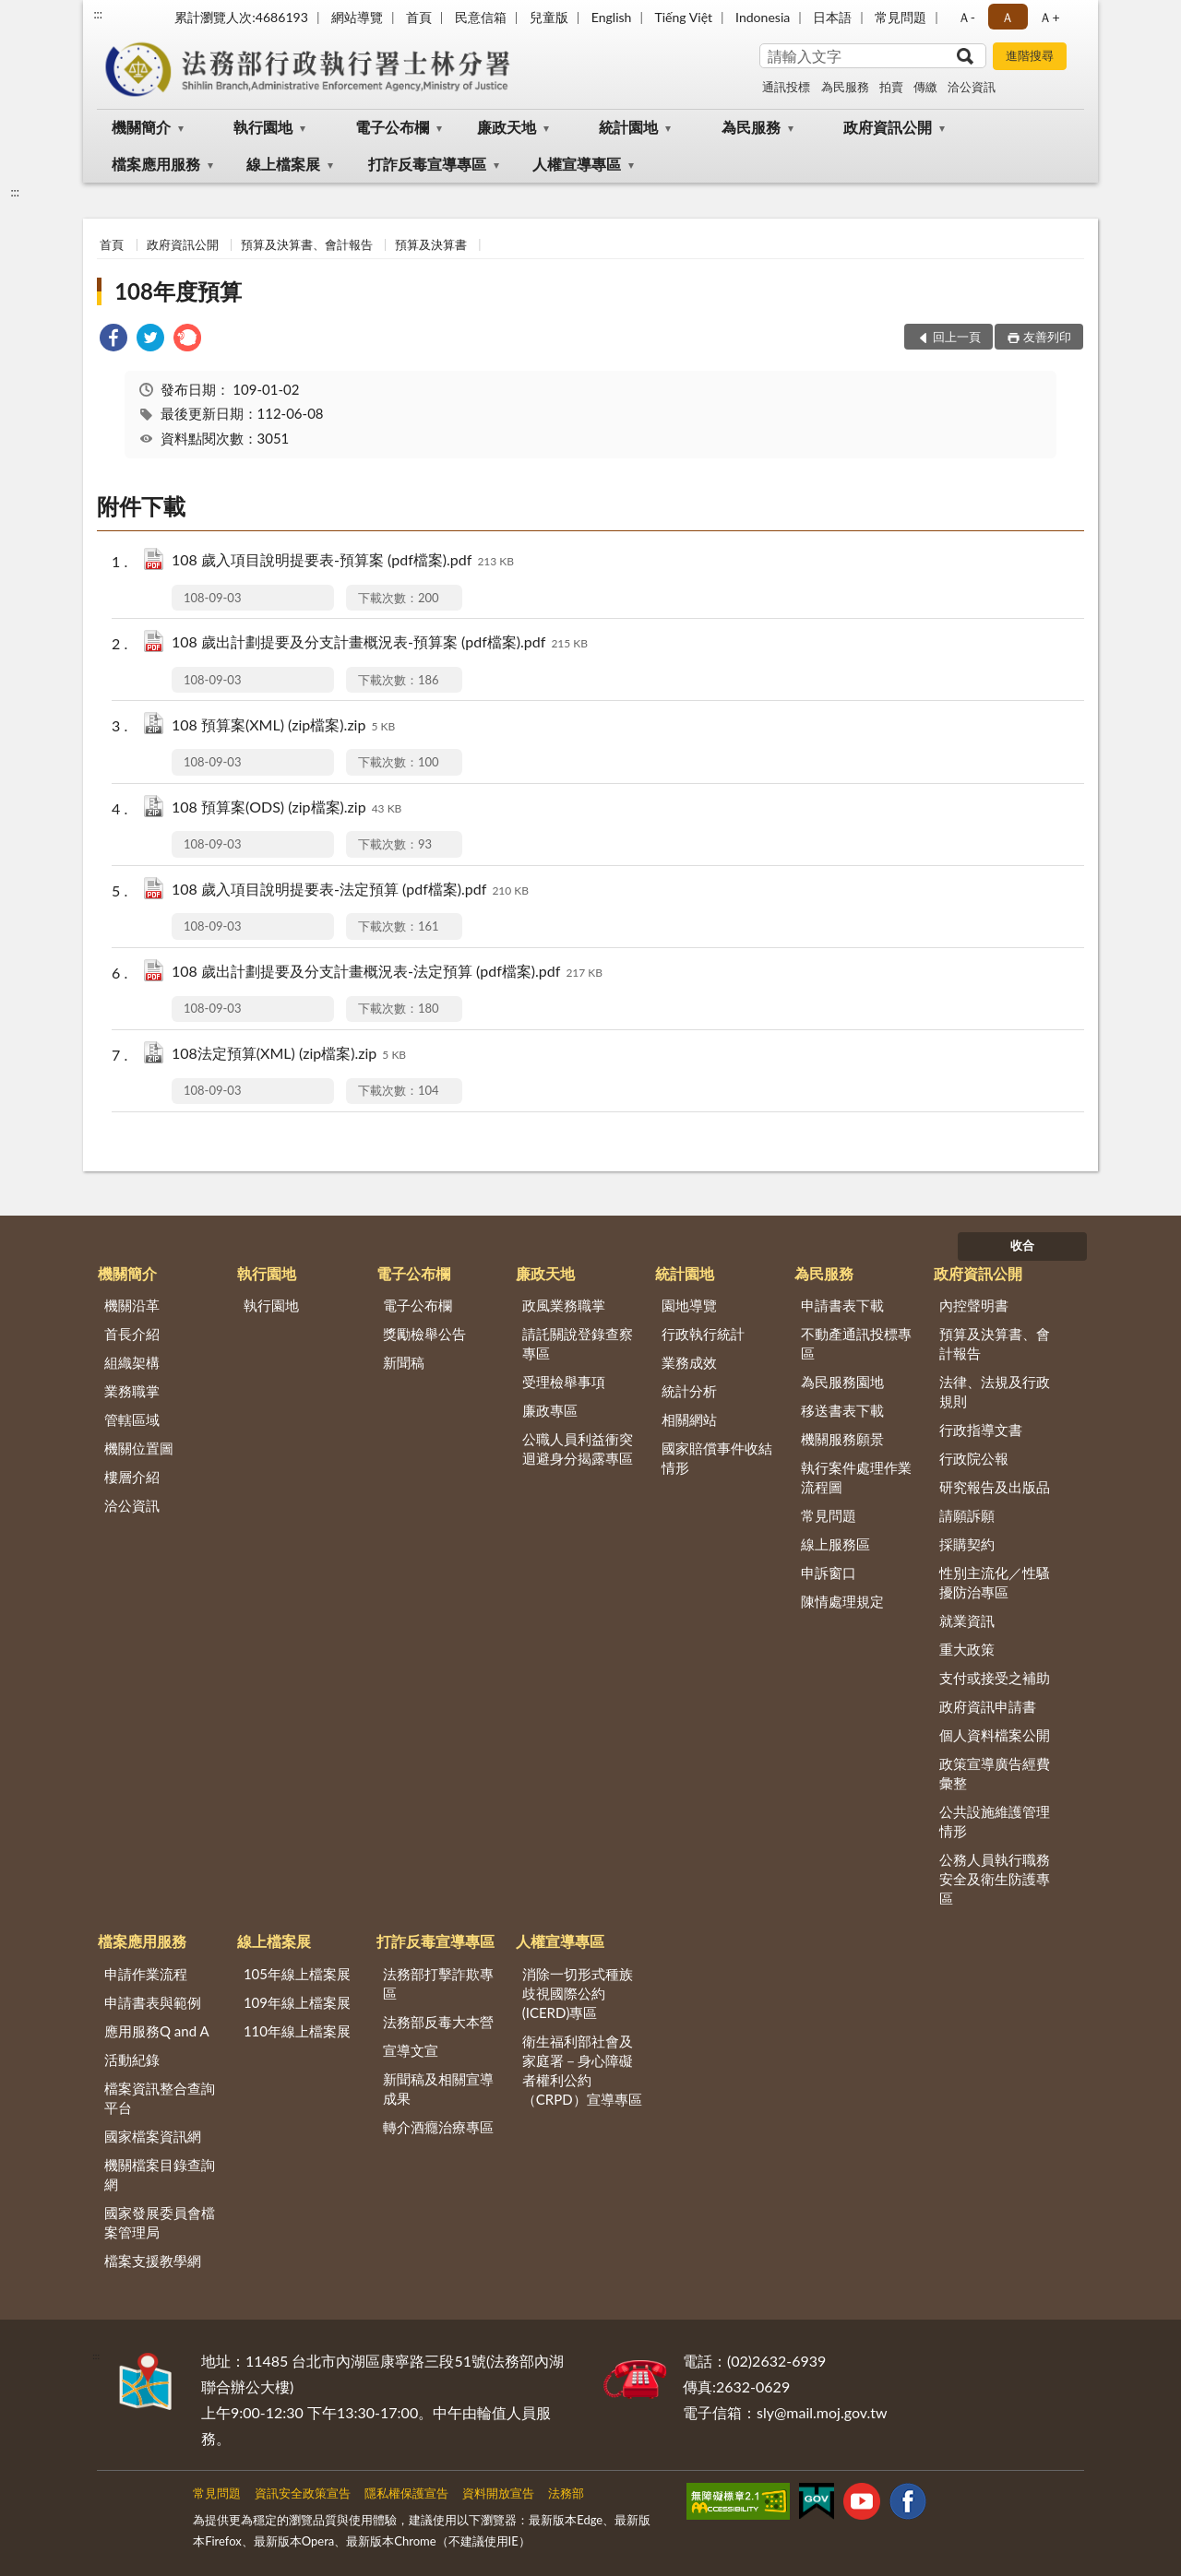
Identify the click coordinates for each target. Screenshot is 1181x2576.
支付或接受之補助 (994, 1677)
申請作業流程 (145, 1973)
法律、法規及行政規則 (994, 1391)
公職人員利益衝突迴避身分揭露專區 (577, 1448)
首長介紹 (132, 1333)
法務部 (566, 2493)
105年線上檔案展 (297, 1973)
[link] (113, 340)
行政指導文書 (980, 1429)
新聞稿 (403, 1362)
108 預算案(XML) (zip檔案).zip (283, 726)
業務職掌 (132, 1391)
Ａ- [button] (966, 17)
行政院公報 (973, 1458)
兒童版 (549, 17)
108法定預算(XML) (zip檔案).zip (289, 1054)
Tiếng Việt (683, 17)
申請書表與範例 (152, 2002)
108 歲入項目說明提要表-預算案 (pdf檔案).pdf (343, 561)
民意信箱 (481, 17)
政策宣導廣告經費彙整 (994, 1773)
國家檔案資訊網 (152, 2136)
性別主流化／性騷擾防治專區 (994, 1582)
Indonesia (762, 17)
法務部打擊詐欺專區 (438, 1983)
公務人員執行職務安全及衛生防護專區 (994, 1878)
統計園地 (628, 127)
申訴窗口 (828, 1572)
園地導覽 (689, 1305)
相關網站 (689, 1419)
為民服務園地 (842, 1381)
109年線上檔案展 (297, 2002)
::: (97, 13)
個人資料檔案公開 (994, 1735)
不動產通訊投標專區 (856, 1343)
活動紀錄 (132, 2059)
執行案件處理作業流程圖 (856, 1477)
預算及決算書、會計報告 (307, 244)
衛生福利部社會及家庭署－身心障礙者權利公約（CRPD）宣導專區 (582, 2070)
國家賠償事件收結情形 (717, 1458)
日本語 (832, 17)
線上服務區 (835, 1544)
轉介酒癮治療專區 (438, 2127)
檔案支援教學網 (152, 2260)
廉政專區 (550, 1410)
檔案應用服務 (156, 163)
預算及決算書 (431, 244)
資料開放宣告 (498, 2493)
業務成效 (689, 1362)
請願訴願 (967, 1515)
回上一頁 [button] (957, 336)
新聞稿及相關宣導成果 (438, 2089)
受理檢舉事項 (563, 1381)
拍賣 (891, 86)
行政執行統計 (703, 1333)
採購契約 (967, 1544)
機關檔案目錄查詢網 (159, 2174)
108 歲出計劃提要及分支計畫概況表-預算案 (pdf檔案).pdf (380, 643)
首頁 (419, 17)
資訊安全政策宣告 (303, 2493)
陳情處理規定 (842, 1601)
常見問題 (900, 17)
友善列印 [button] (1047, 336)
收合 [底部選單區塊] (1022, 1245)
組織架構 (132, 1362)
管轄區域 (132, 1419)
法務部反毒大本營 (438, 2021)
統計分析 (689, 1391)
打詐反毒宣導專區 (427, 163)
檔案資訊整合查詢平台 (159, 2098)
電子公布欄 (392, 127)
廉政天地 (506, 127)
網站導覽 (357, 17)
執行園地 (262, 127)
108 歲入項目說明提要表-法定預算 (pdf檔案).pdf (350, 890)
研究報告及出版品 (994, 1486)
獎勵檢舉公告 (424, 1333)
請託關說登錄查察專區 (577, 1343)
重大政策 (967, 1649)
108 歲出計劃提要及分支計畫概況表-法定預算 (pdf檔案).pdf (387, 972)
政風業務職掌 (563, 1305)
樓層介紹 (132, 1476)
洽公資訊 (972, 86)
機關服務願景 (842, 1438)
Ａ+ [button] (1049, 17)
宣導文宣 (410, 2050)
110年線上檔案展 (297, 2031)
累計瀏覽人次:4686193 (241, 17)
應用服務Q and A (156, 2031)
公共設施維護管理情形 (994, 1821)
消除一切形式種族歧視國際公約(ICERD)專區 (577, 1993)
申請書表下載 (842, 1305)
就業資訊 (967, 1620)
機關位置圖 (138, 1448)
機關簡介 (141, 127)
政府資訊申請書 (987, 1706)
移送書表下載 (842, 1410)
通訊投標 (786, 86)
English (611, 17)
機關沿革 (132, 1305)
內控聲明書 (973, 1305)
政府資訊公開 (887, 127)
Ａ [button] (1007, 17)
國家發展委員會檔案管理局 (159, 2222)
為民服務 (845, 86)
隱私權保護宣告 (406, 2493)
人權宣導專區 (576, 163)
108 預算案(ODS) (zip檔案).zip (286, 808)
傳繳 (925, 86)
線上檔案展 (283, 163)
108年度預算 (178, 291)
